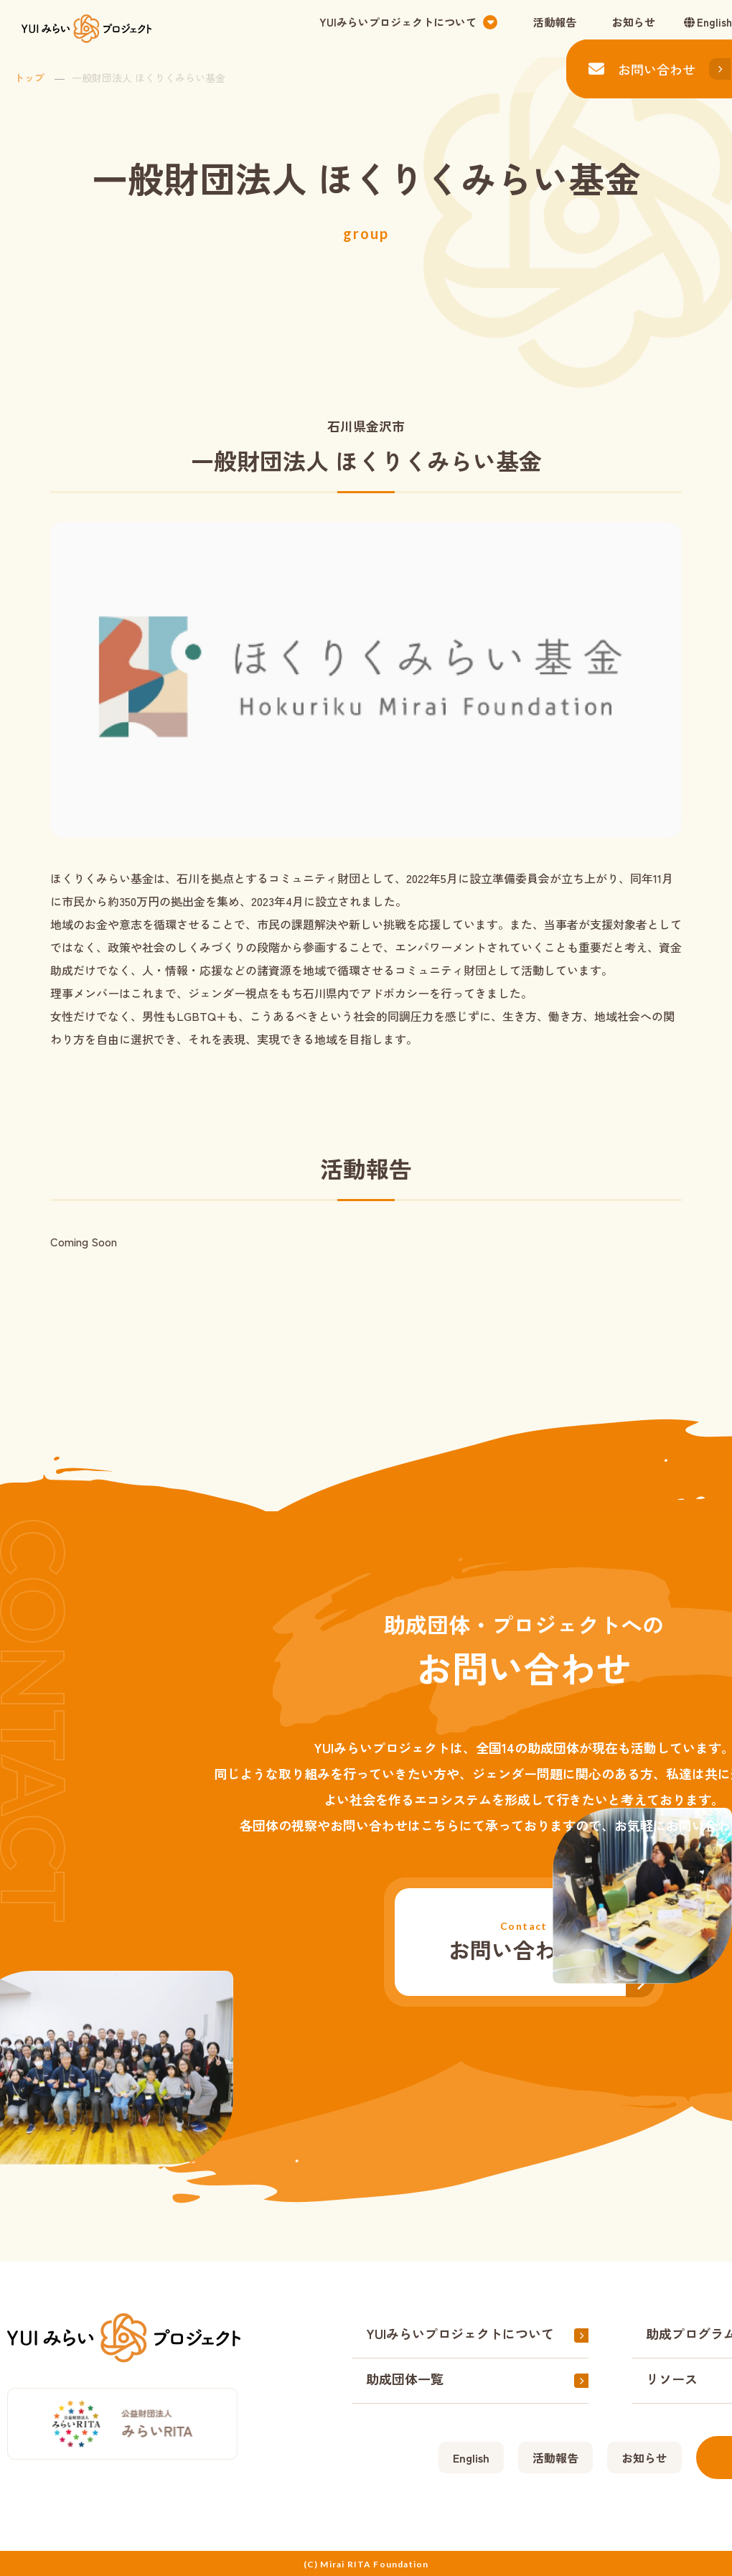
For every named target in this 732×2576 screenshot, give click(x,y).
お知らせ (633, 21)
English (714, 21)
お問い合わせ (641, 69)
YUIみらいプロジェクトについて (460, 2333)
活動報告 (554, 21)
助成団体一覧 (405, 2378)
